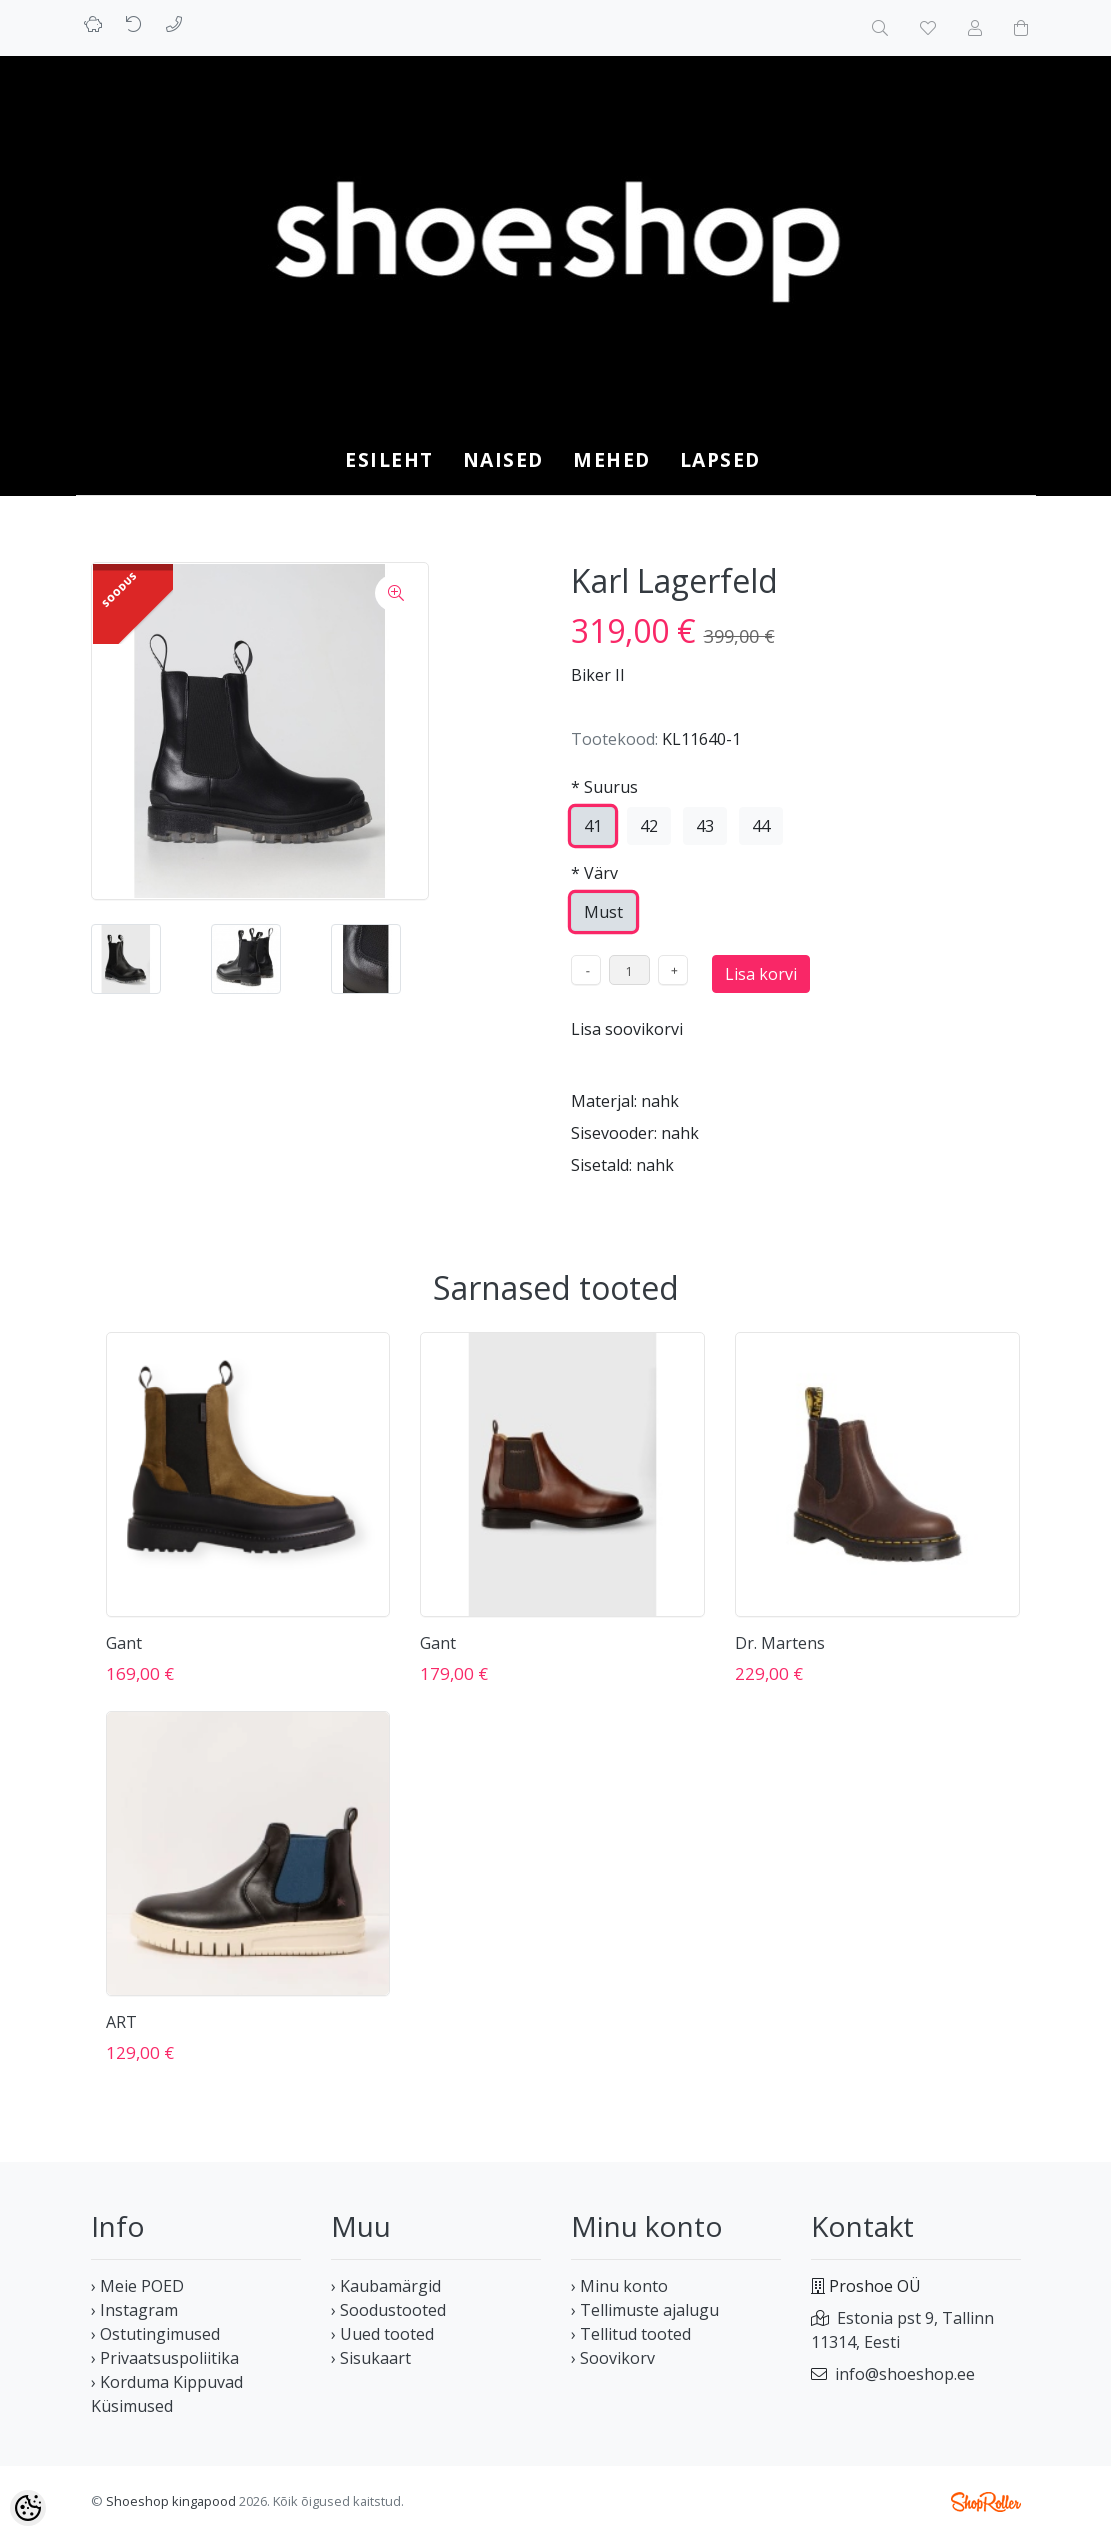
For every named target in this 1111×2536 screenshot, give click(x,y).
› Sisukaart (371, 2358)
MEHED (612, 459)
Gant (124, 1643)
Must (603, 912)
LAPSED (720, 459)
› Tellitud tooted (631, 2334)
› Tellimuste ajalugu (645, 2310)
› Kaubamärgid (386, 2286)
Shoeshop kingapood (171, 2501)
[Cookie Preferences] (28, 2508)
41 (593, 826)
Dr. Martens (780, 1643)
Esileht (389, 459)
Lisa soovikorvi (627, 1029)
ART (121, 2022)
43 (705, 826)
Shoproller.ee (986, 2502)
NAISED (503, 459)
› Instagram (134, 2310)
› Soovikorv (613, 2358)
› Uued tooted (382, 2334)
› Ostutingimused (155, 2334)
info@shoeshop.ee (905, 2374)
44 (761, 826)
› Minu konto (619, 2286)
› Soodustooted (388, 2310)
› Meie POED (137, 2286)
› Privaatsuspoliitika (165, 2358)
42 (649, 826)
